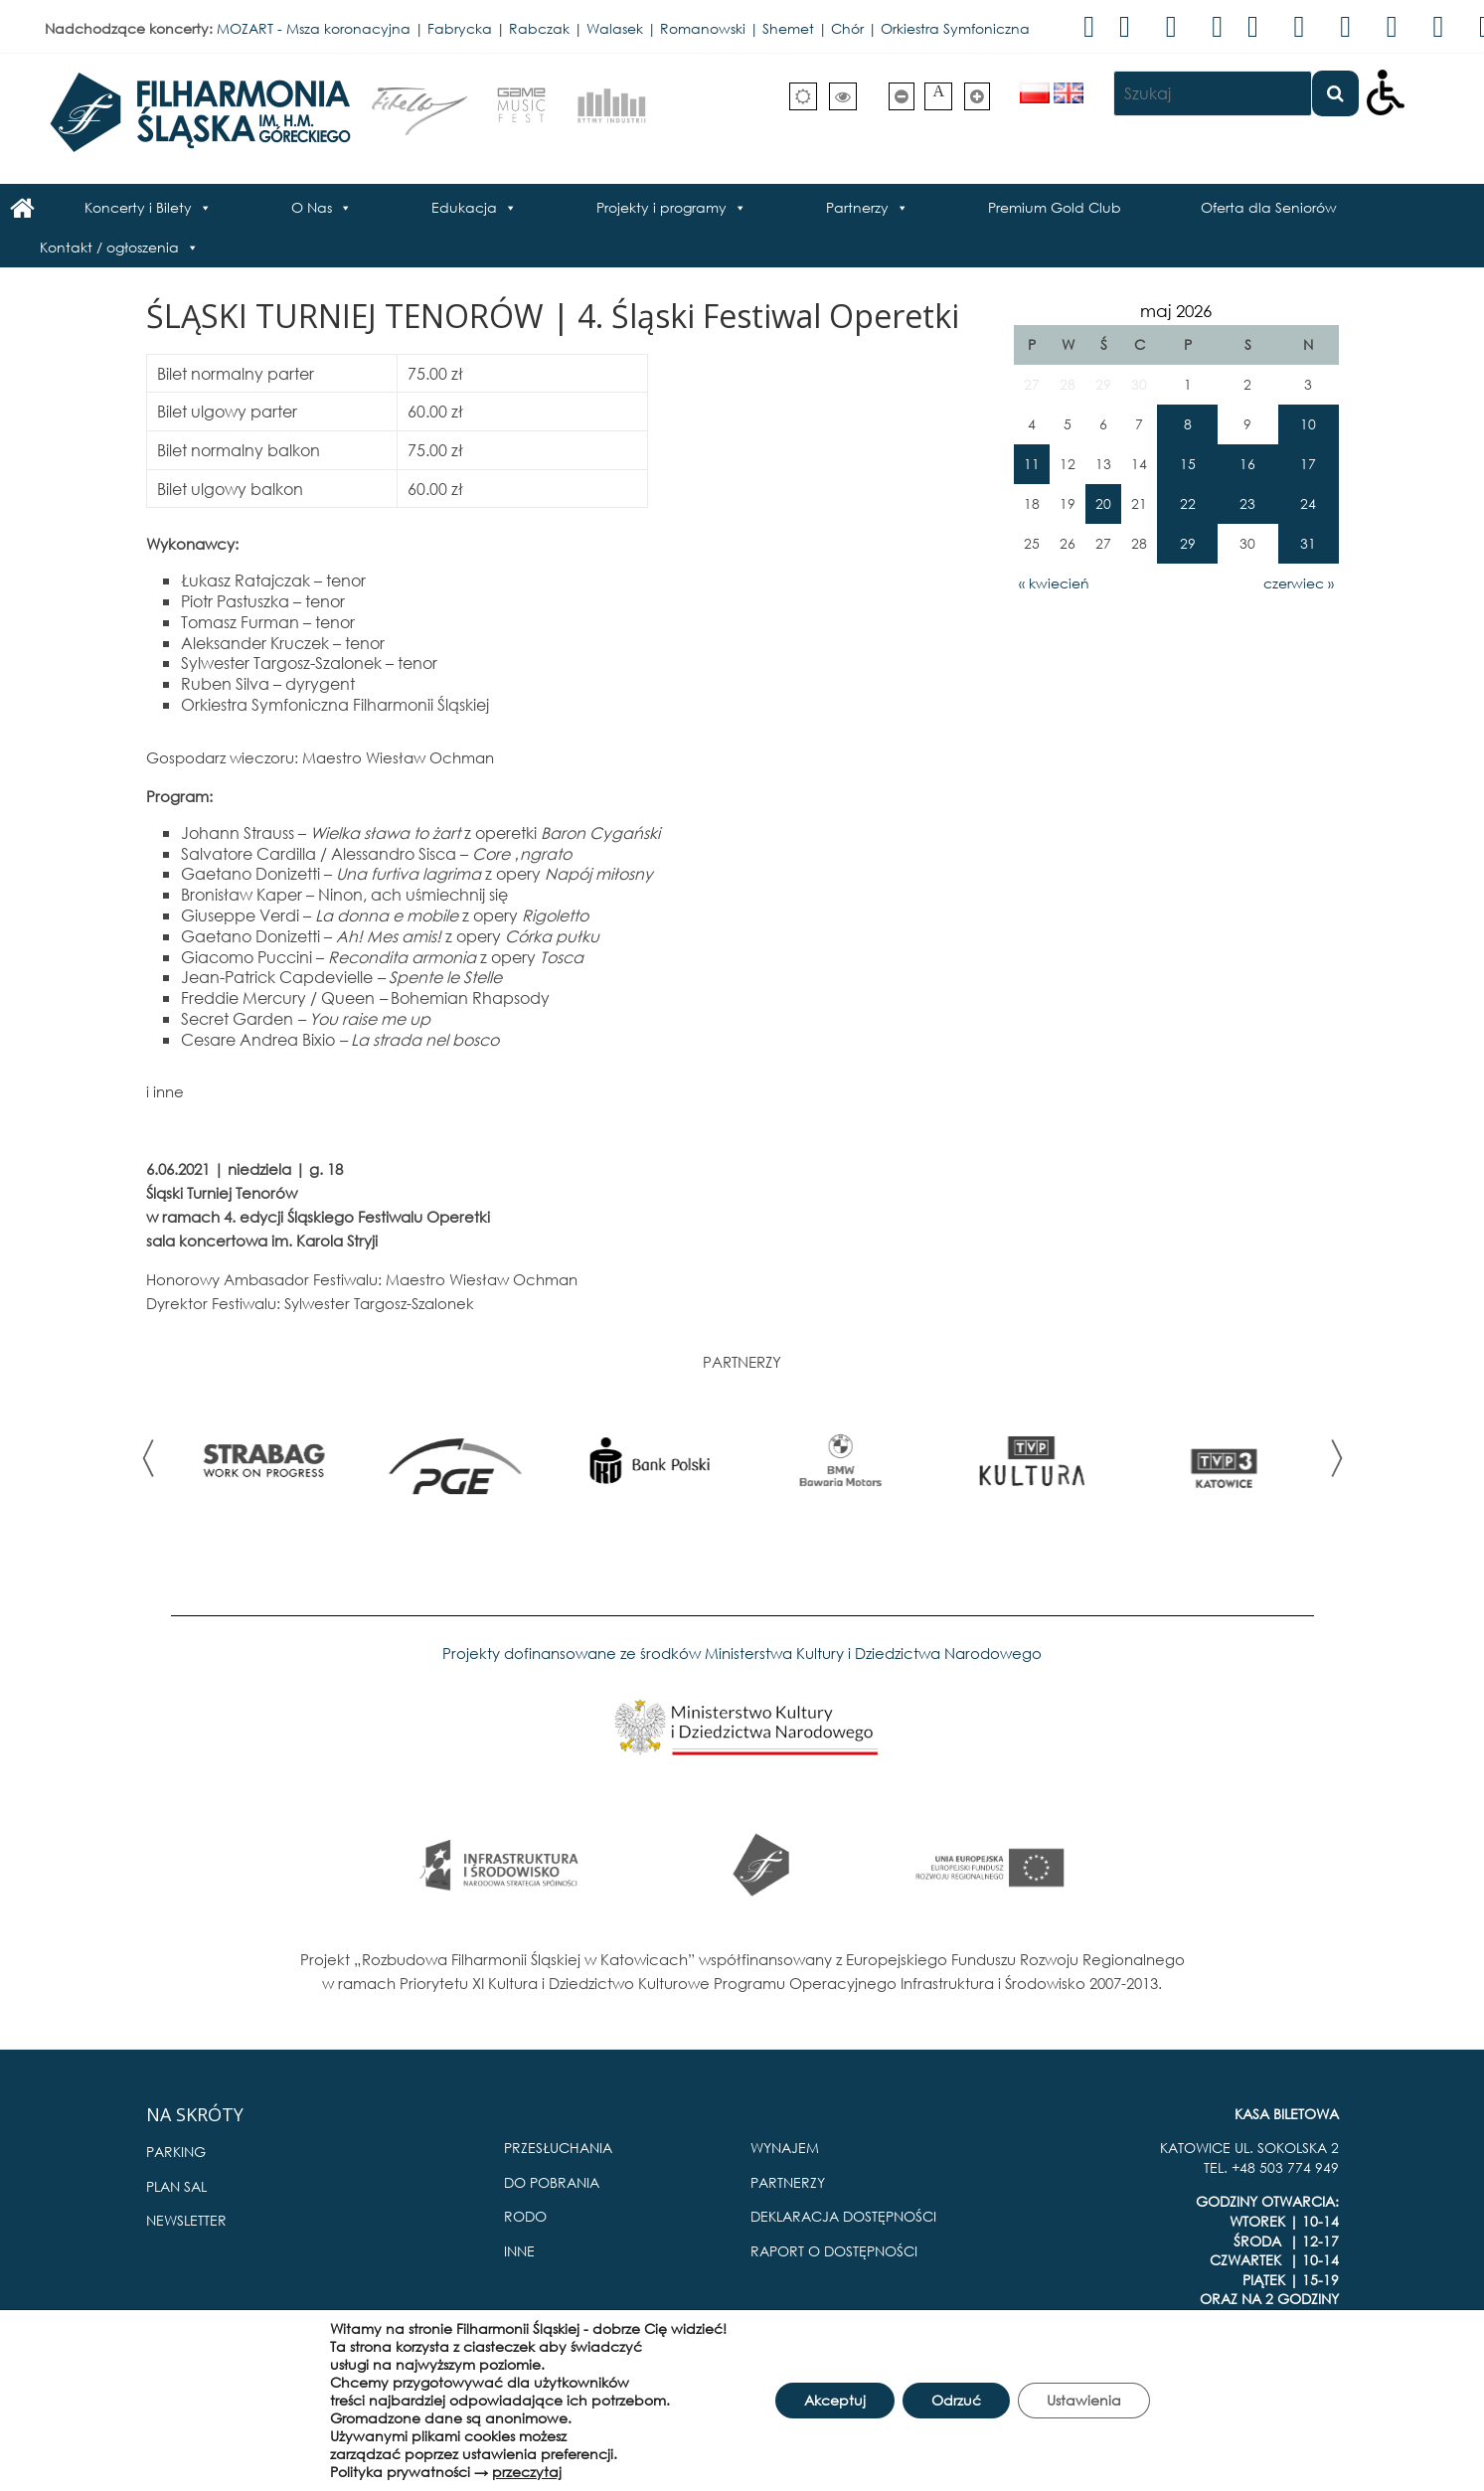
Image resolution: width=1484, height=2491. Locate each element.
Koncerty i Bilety (138, 207)
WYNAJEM (784, 2147)
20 (1103, 503)
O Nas (311, 207)
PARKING (176, 2151)
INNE (519, 2251)
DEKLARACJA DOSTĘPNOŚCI (843, 2216)
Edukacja (464, 207)
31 (1308, 543)
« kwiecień (1054, 583)
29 (1188, 543)
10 (1308, 424)
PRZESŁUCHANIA (558, 2147)
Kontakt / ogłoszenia (109, 247)
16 (1247, 463)
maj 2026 (1176, 310)
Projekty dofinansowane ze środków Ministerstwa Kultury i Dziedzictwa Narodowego (742, 1653)
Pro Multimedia (1288, 2388)
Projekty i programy (661, 207)
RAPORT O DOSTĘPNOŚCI (833, 2251)
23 (1247, 503)
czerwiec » (1298, 583)
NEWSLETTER (186, 2220)
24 (1308, 503)
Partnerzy (857, 207)
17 (1308, 463)
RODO (525, 2216)
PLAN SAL (176, 2186)
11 (1032, 463)
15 (1188, 463)
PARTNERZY (787, 2182)
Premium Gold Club (1054, 207)
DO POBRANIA (551, 2182)
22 (1188, 503)
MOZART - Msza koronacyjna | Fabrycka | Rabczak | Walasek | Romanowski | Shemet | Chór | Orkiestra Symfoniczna (623, 28)
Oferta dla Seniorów (1269, 207)
